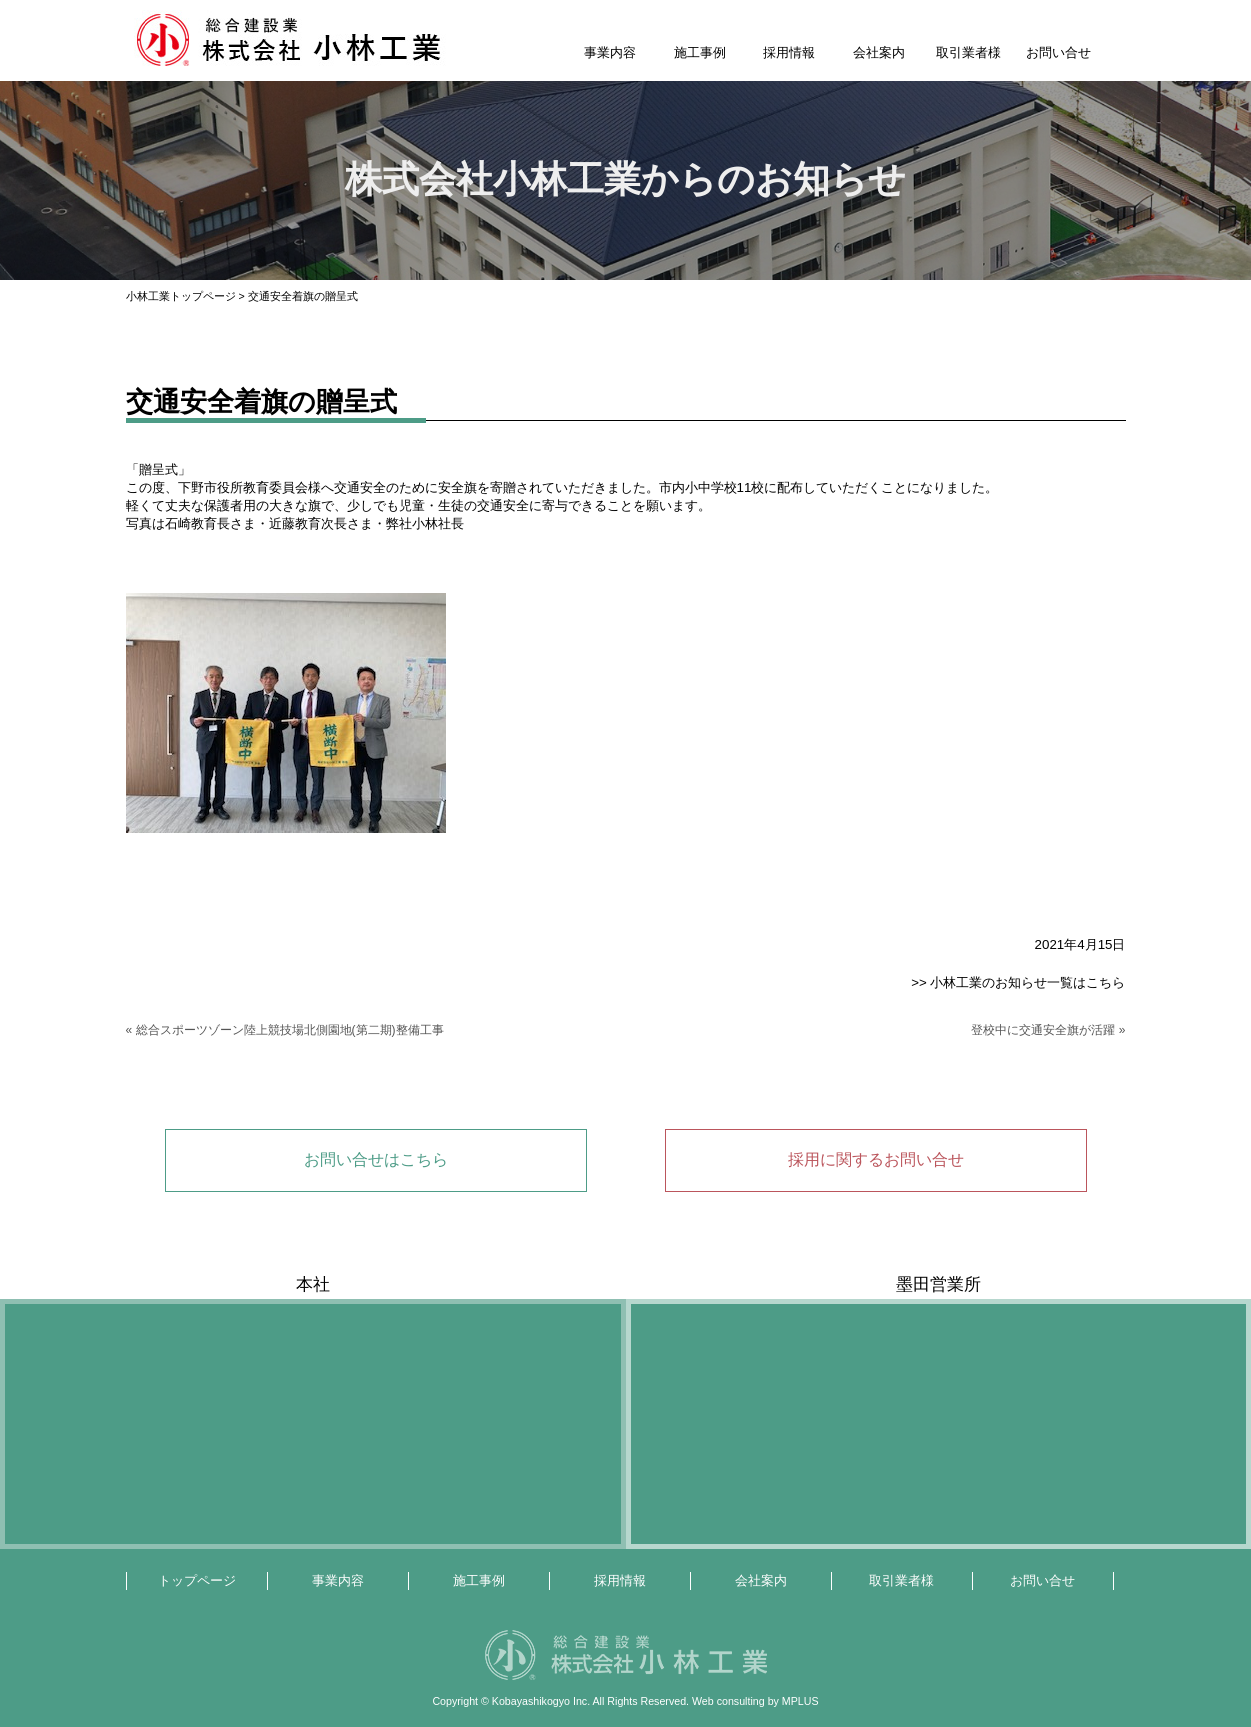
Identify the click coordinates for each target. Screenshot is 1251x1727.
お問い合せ (1058, 52)
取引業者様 (968, 52)
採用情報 (789, 52)
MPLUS (800, 1701)
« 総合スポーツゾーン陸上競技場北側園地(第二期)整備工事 (285, 1030)
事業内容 (610, 52)
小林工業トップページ (181, 296)
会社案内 (879, 52)
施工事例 (700, 52)
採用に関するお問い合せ (876, 1159)
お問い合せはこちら (376, 1159)
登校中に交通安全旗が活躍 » (1048, 1030)
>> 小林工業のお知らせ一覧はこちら (1018, 982)
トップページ (197, 1580)
